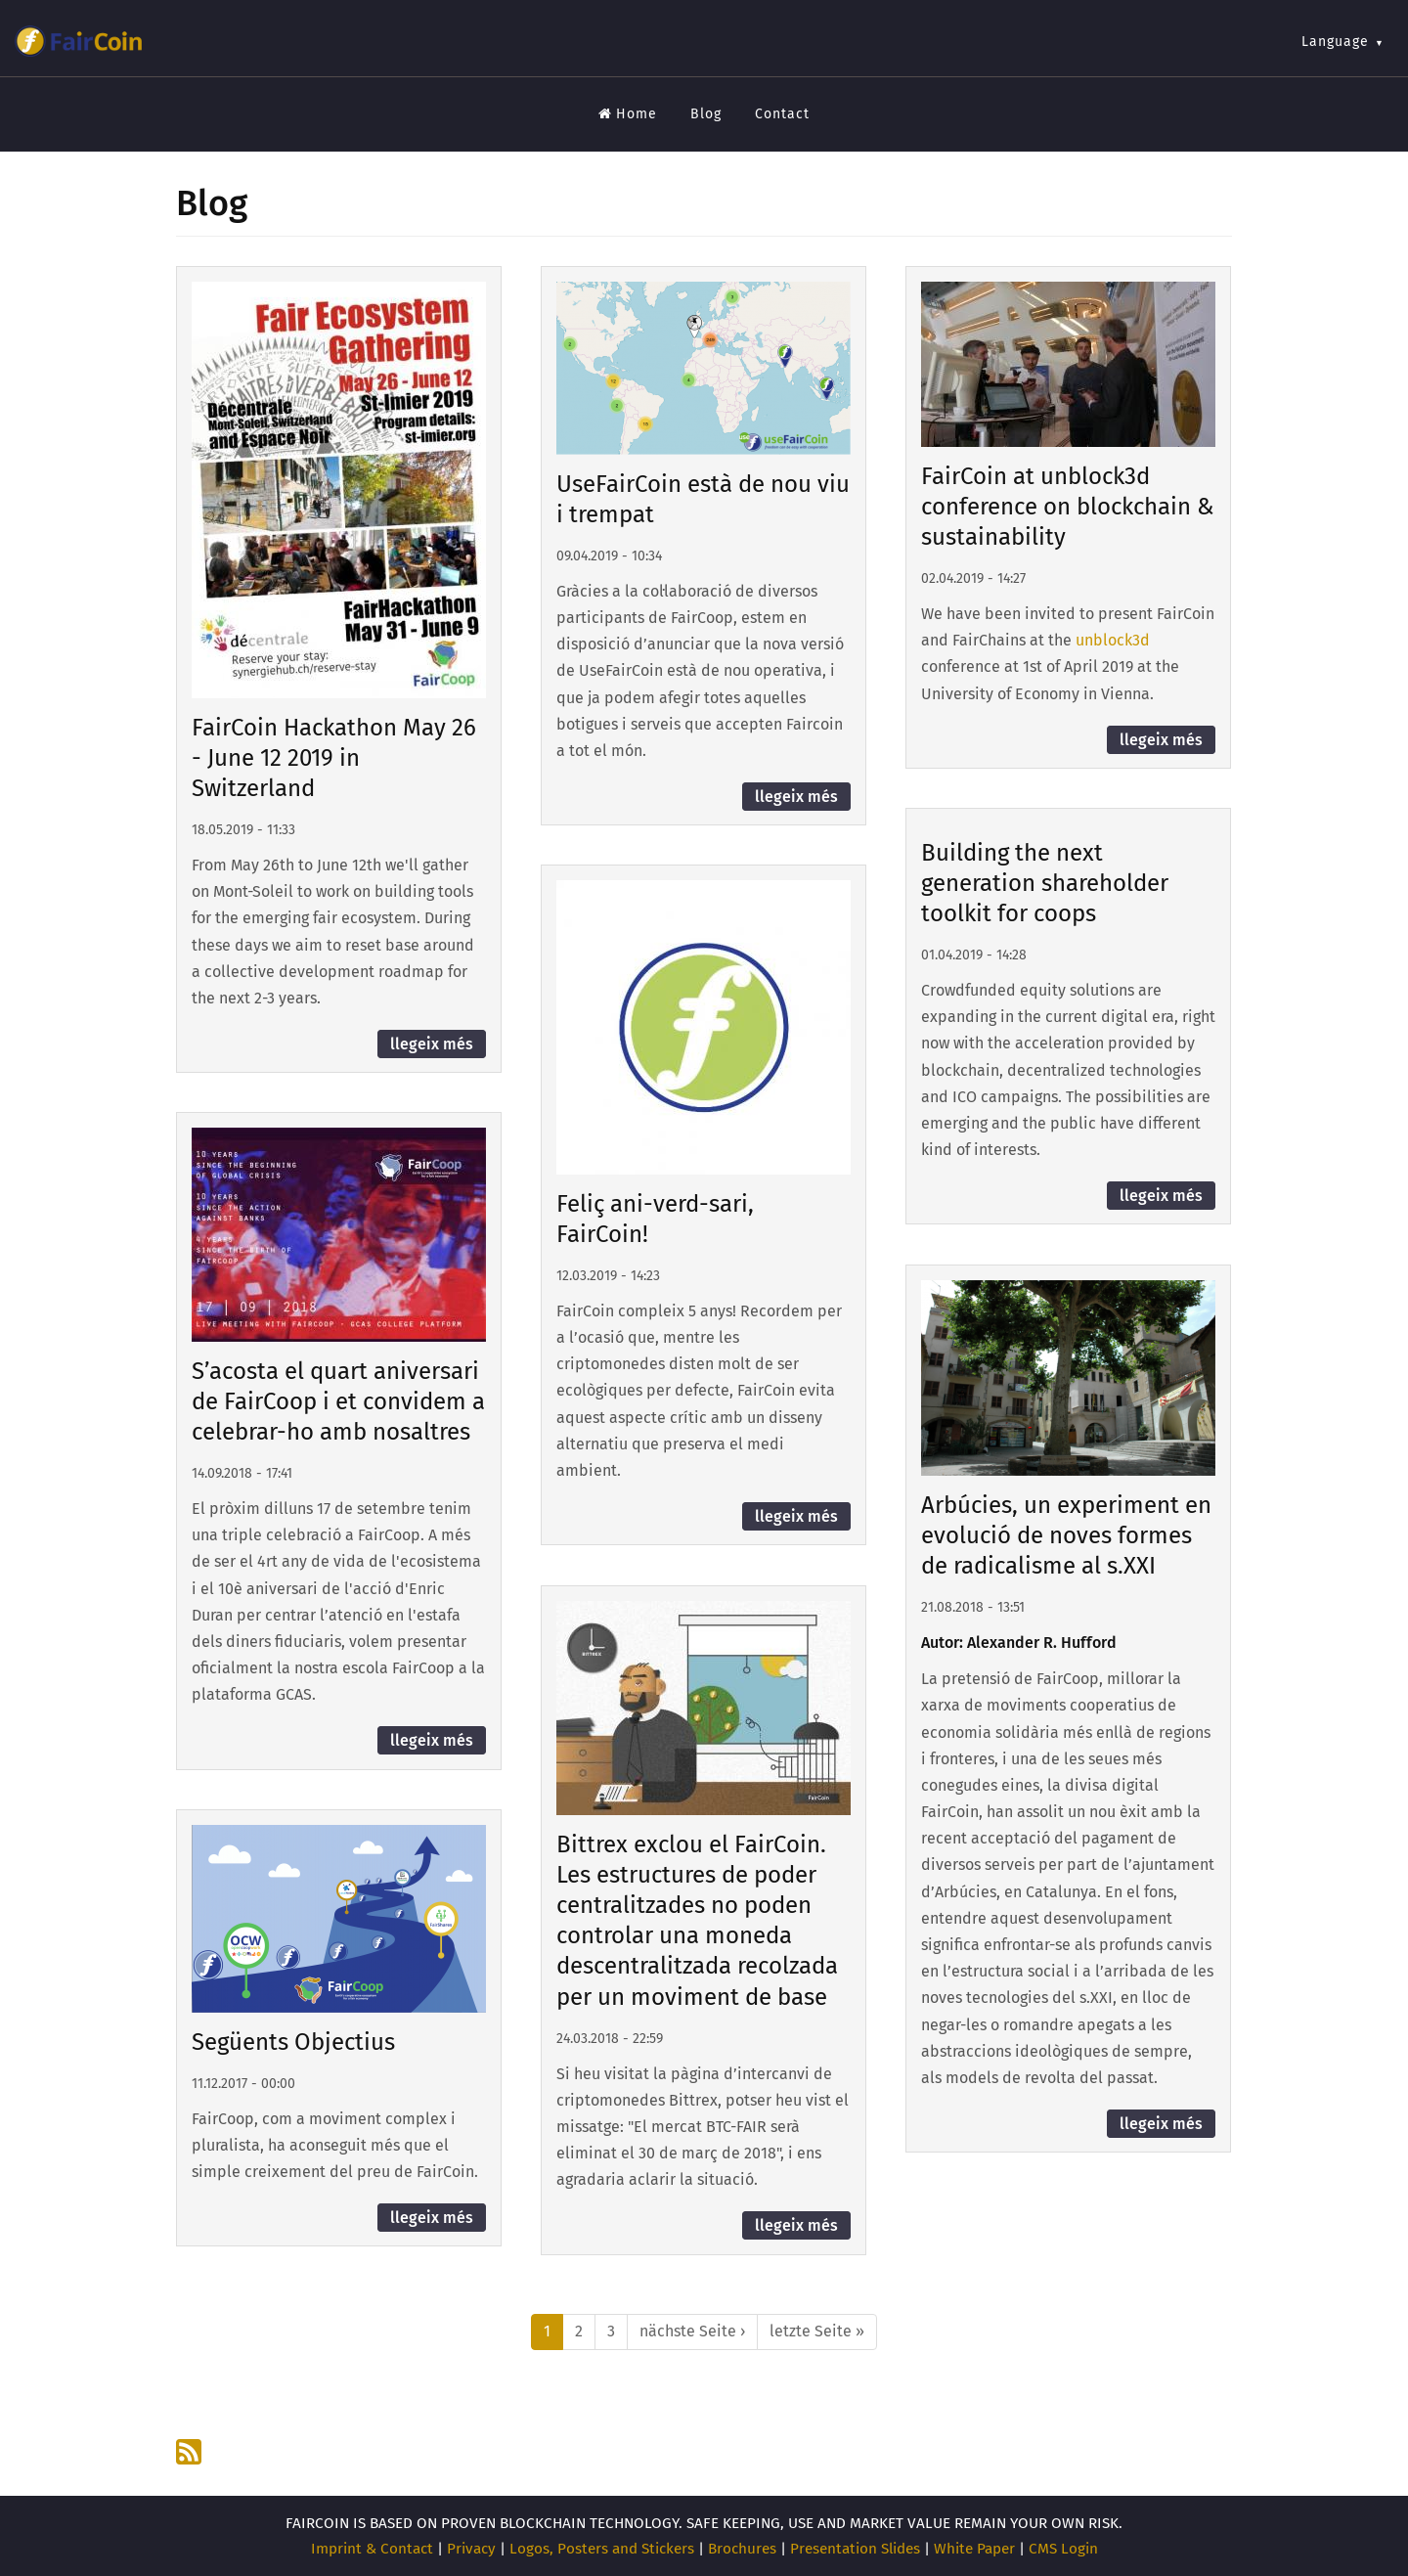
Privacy (471, 2548)
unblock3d (1113, 640)
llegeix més (431, 1044)
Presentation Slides (855, 2548)
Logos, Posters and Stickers (601, 2548)
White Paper (974, 2548)
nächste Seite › (692, 2331)
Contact (782, 114)
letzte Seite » (817, 2331)
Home (627, 114)
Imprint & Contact (372, 2548)
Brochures (742, 2548)
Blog (706, 114)
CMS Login (1063, 2548)
